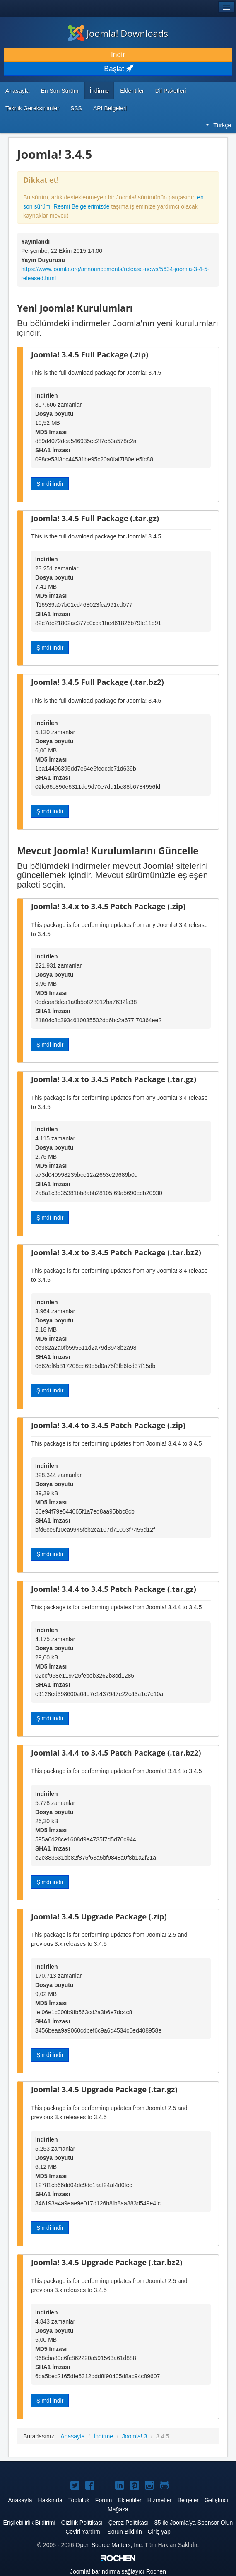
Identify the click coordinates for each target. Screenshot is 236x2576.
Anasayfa (17, 90)
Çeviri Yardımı (83, 2531)
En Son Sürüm (59, 90)
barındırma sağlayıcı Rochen (118, 2571)
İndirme (99, 90)
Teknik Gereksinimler (32, 108)
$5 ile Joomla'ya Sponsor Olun (193, 2522)
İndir (118, 55)
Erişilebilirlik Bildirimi (29, 2522)
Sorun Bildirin (124, 2531)
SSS (76, 108)
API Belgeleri (110, 108)
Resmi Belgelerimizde (81, 206)
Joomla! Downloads (118, 33)
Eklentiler (132, 90)
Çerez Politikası (128, 2522)
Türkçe (218, 125)
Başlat (118, 69)
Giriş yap (159, 2531)
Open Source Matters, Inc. (109, 2545)
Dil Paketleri (170, 90)
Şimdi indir (49, 483)
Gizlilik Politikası (82, 2522)
